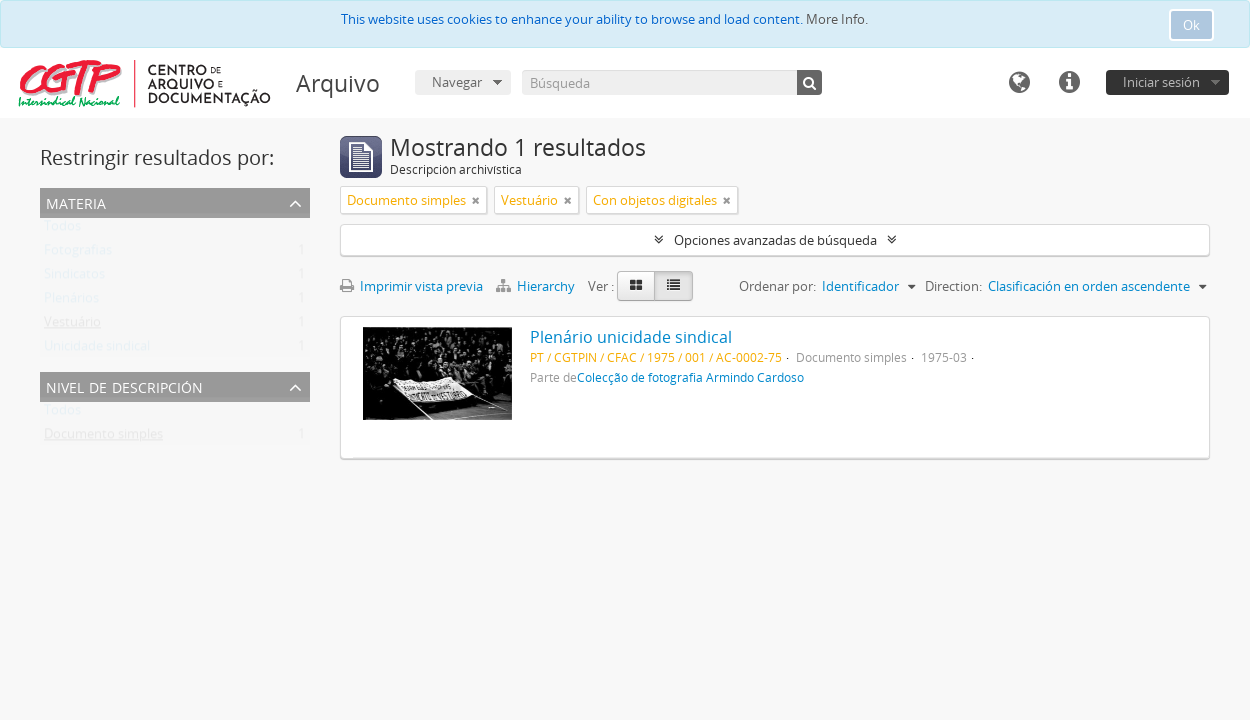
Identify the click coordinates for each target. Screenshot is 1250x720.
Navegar (457, 82)
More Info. (837, 19)
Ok (1191, 25)
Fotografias (78, 254)
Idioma (1019, 83)
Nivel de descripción (124, 385)
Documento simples (103, 438)
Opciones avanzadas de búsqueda (775, 240)
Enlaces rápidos (1069, 83)
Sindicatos (74, 278)
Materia (76, 201)
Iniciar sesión (1161, 82)
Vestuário (72, 326)
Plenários (71, 302)
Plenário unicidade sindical (631, 337)
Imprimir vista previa (411, 286)
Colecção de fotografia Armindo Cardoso (690, 377)
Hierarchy (537, 286)
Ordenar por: (777, 286)
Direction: (953, 286)
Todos (62, 230)
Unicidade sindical (97, 350)
